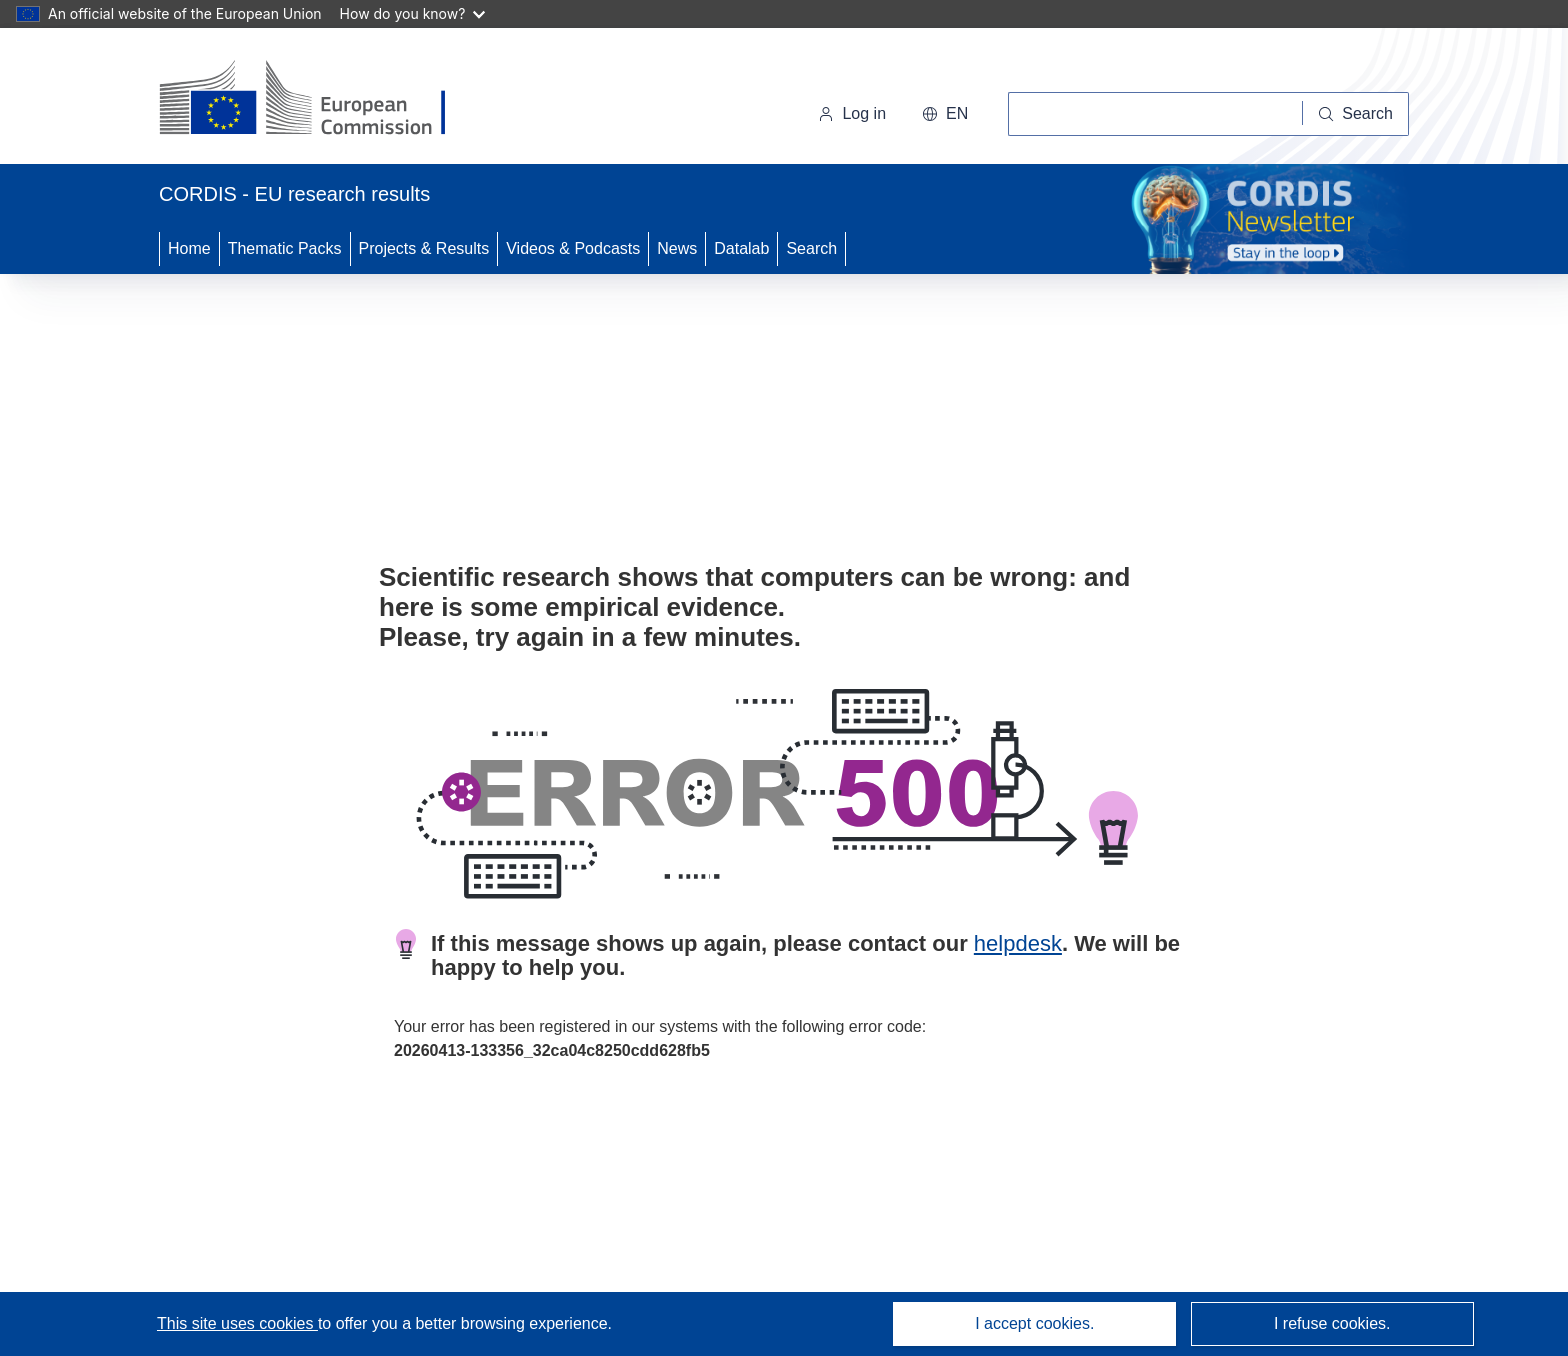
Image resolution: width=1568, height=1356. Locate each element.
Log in (852, 113)
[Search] (1356, 114)
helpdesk (1018, 943)
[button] (945, 114)
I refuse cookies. (1332, 1323)
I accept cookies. (1034, 1323)
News (677, 248)
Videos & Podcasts (573, 248)
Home (189, 248)
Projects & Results (424, 248)
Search (811, 248)
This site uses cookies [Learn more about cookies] (237, 1323)
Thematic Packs (285, 248)
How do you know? (413, 13)
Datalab (741, 248)
